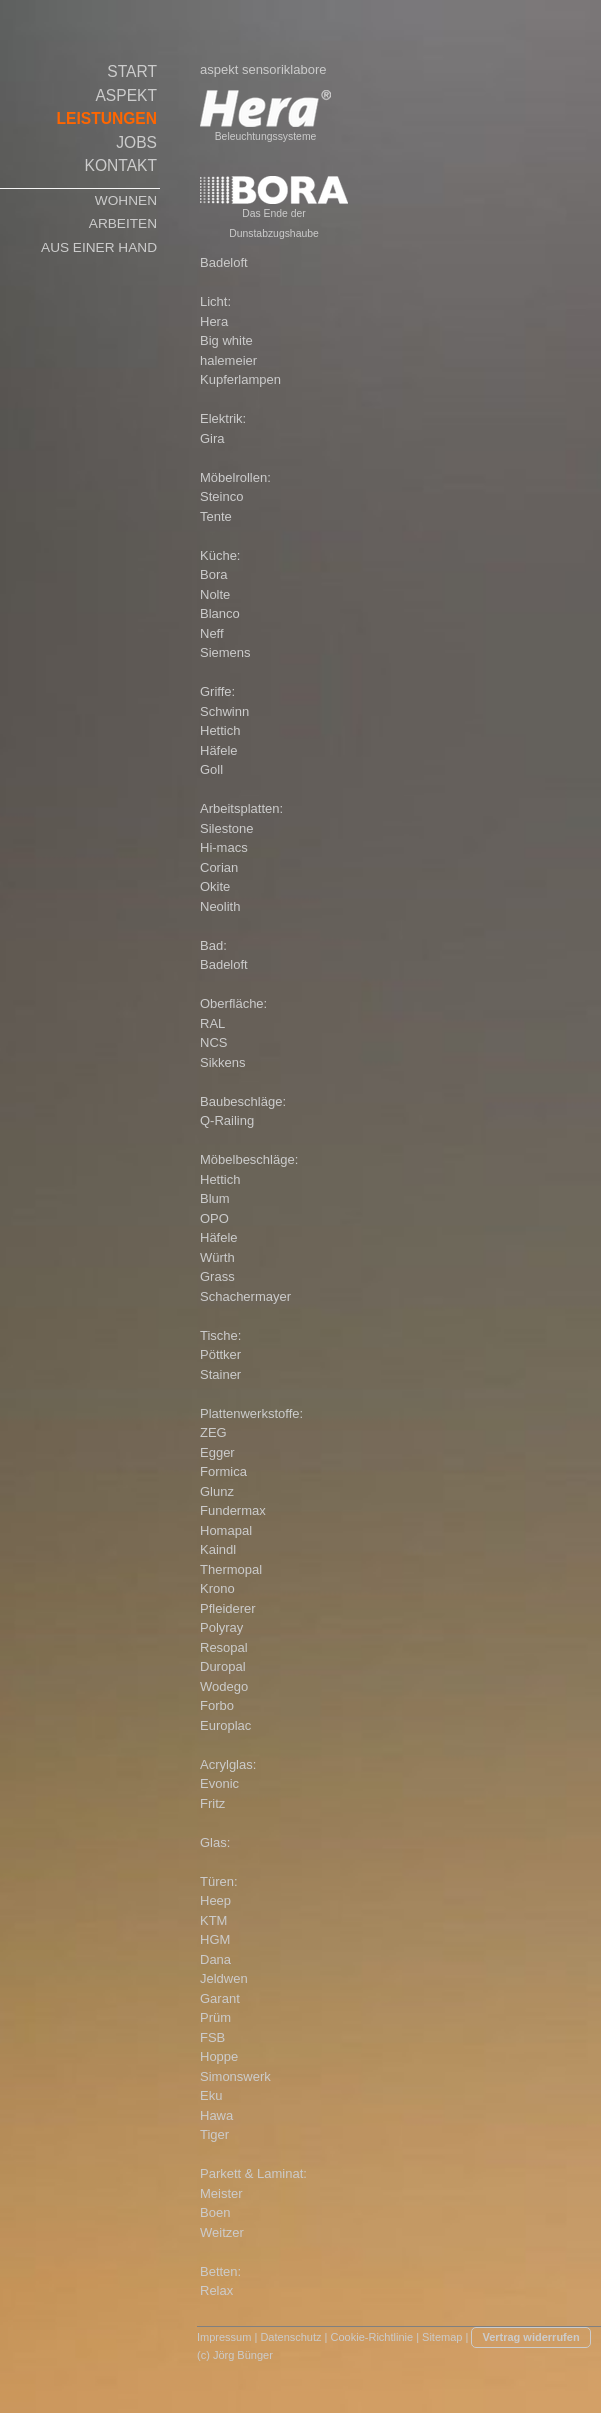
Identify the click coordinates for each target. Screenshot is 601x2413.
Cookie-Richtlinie (372, 2337)
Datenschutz (290, 2337)
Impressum (224, 2337)
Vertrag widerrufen (530, 2337)
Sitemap (442, 2337)
